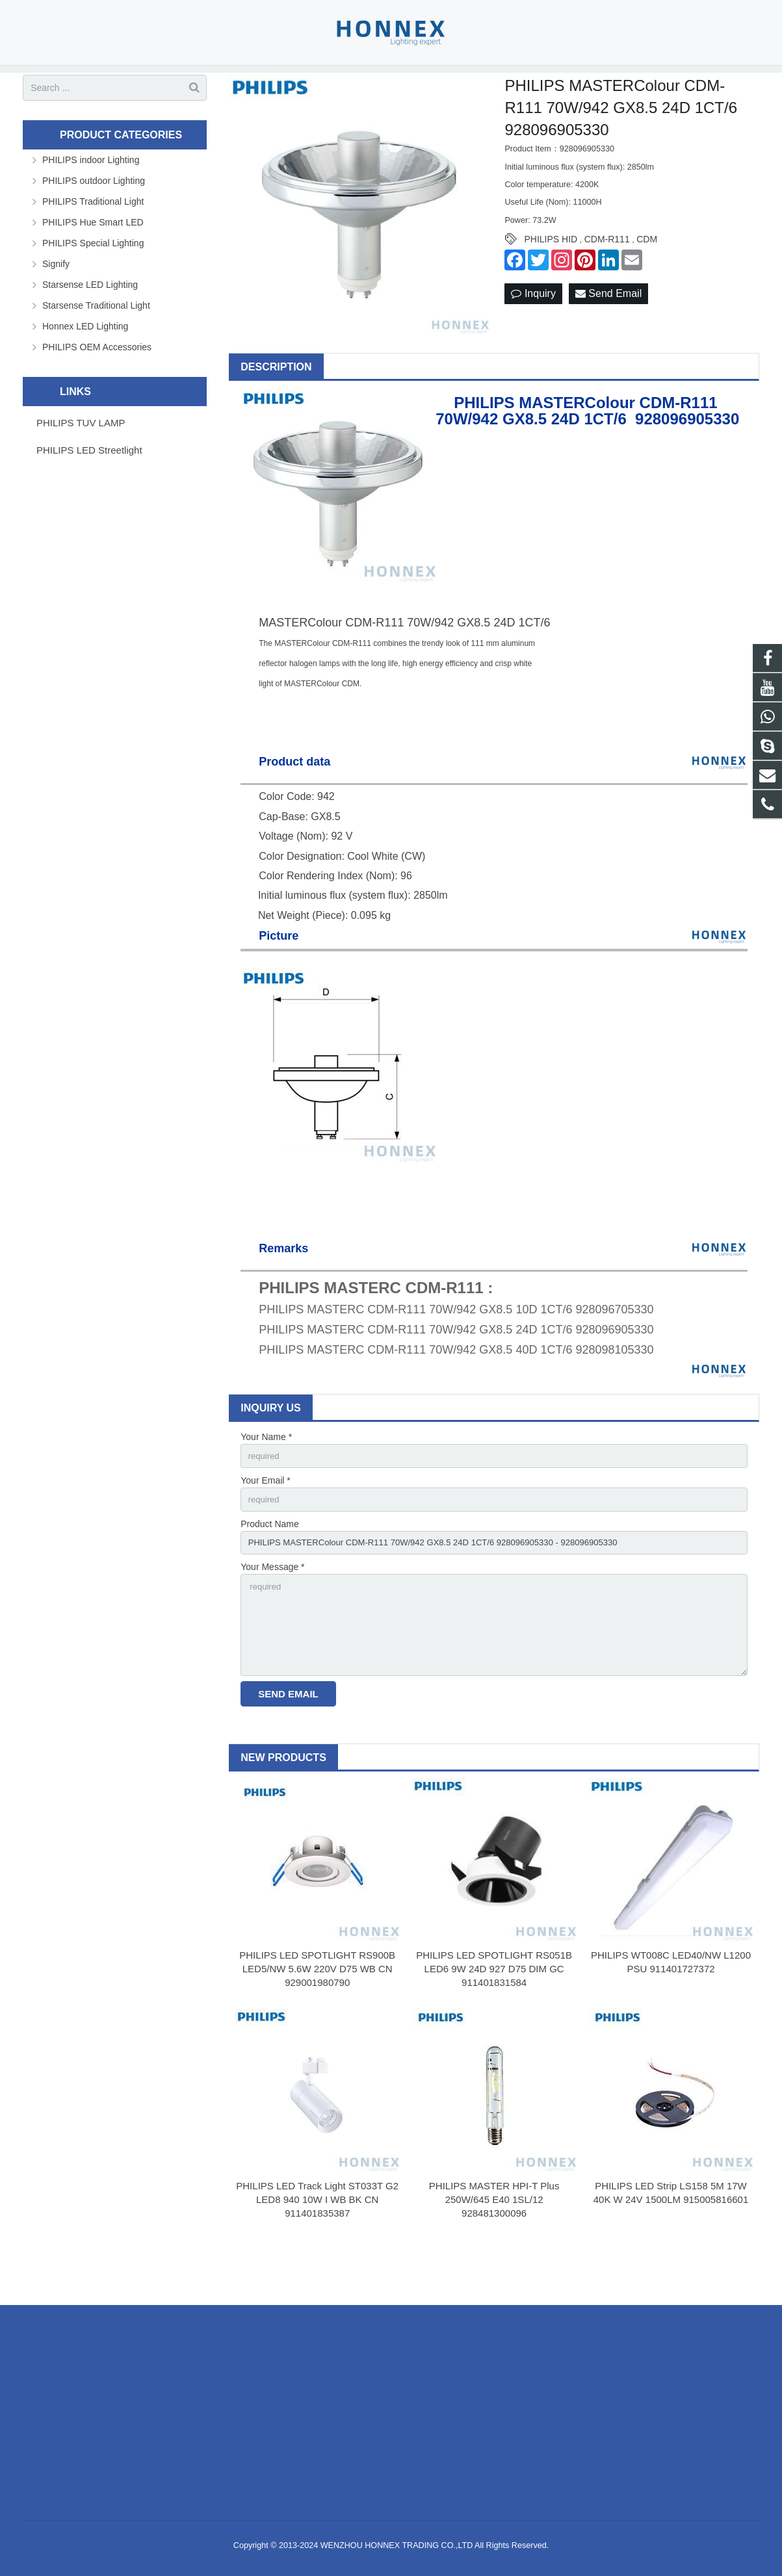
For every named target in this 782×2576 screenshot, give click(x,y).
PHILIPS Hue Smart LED (93, 259)
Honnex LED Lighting (85, 363)
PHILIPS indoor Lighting (90, 197)
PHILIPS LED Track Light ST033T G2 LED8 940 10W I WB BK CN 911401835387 (317, 2249)
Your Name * (266, 1474)
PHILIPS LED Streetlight (89, 487)
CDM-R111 (607, 277)
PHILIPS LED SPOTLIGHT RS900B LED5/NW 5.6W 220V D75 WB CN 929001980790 (317, 2018)
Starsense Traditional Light (96, 342)
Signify (56, 301)
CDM (646, 277)
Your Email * (266, 1519)
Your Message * (272, 1609)
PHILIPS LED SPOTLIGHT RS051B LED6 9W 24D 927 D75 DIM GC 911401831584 (494, 2018)
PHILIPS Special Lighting (93, 280)
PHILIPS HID (550, 277)
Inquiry (533, 331)
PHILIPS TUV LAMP (80, 459)
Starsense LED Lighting (90, 321)
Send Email (608, 331)
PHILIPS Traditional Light (93, 238)
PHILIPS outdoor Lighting (93, 218)
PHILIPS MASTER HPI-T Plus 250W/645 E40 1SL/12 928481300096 (494, 2249)
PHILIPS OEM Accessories (96, 384)
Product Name (269, 1564)
